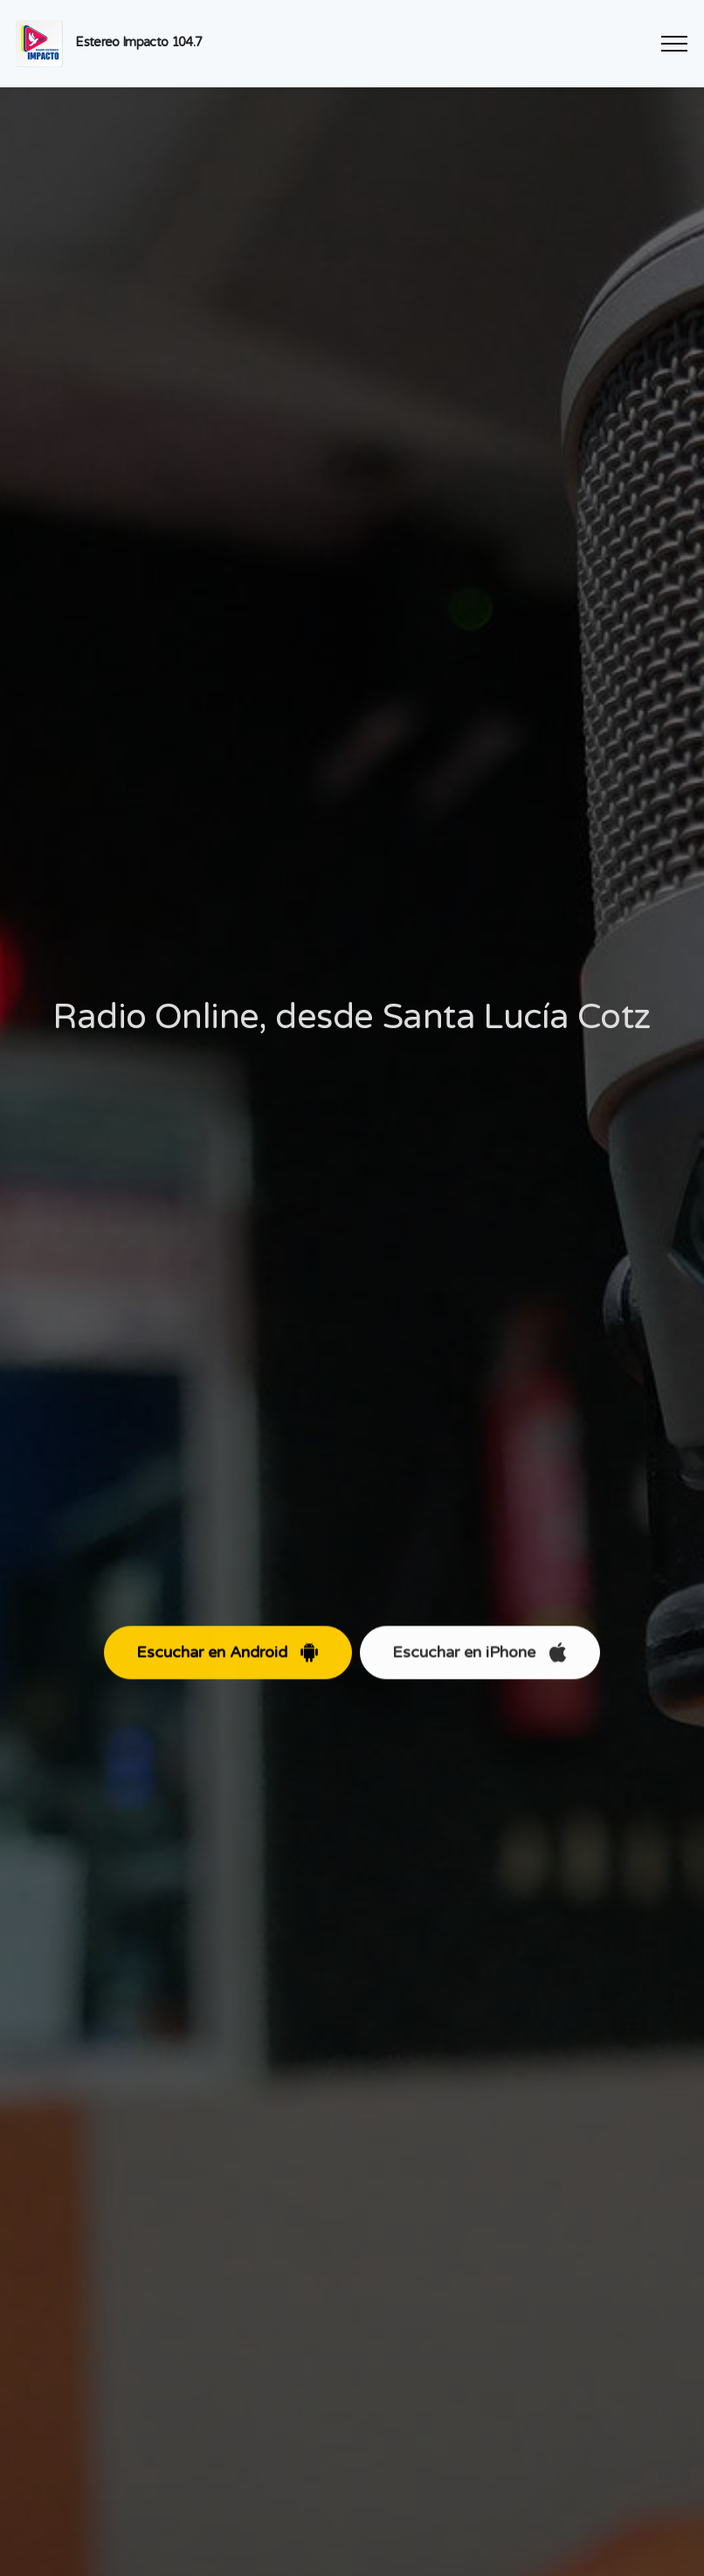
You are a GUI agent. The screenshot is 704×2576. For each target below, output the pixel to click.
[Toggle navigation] (674, 43)
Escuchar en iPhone (480, 1668)
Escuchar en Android (228, 1668)
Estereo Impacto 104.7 (138, 42)
